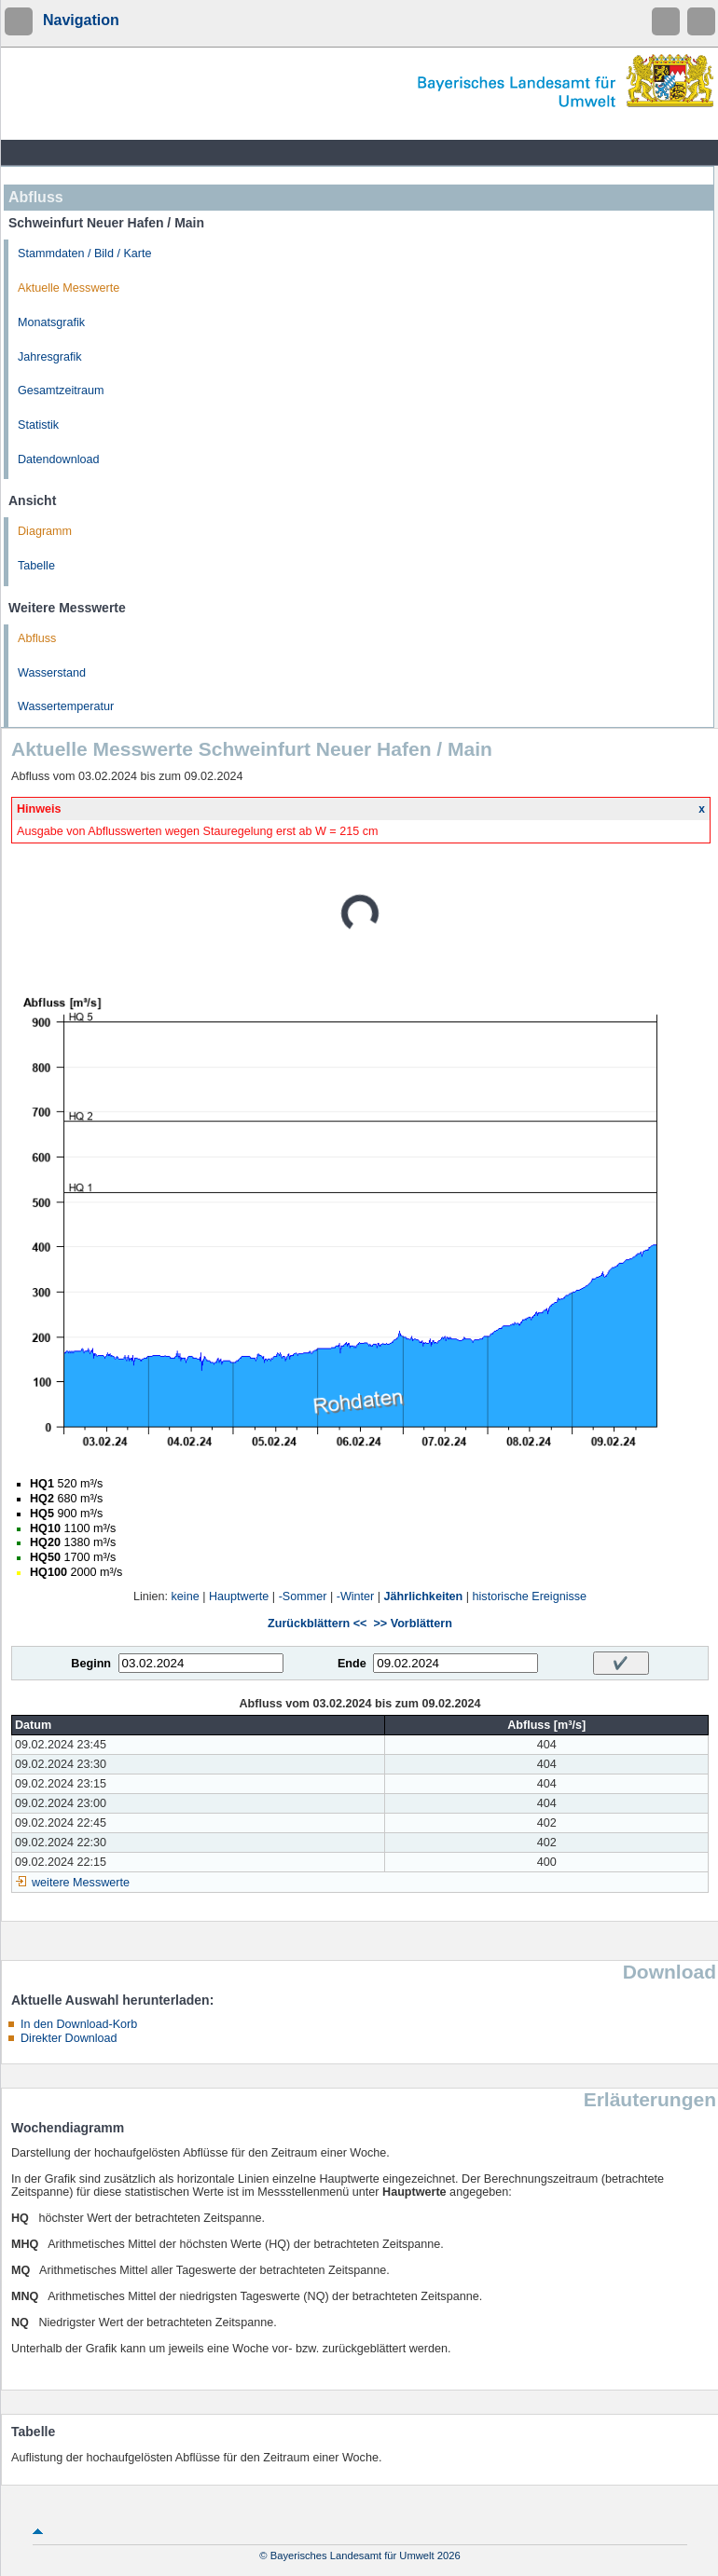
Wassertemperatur (66, 706)
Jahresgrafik (50, 356)
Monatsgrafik (51, 322)
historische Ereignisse (530, 1596)
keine (186, 1596)
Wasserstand (52, 672)
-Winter (356, 1596)
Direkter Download (69, 2038)
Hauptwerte (239, 1596)
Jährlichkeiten (423, 1596)
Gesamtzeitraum (61, 390)
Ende (352, 1663)
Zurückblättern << (317, 1623)
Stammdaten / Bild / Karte (85, 253)
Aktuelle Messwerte (68, 288)
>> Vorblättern (412, 1623)
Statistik (38, 425)
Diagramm (45, 531)
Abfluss (37, 638)
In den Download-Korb (79, 2024)
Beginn (91, 1663)
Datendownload (59, 459)
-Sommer (303, 1596)
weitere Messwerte (81, 1882)
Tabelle (36, 565)
